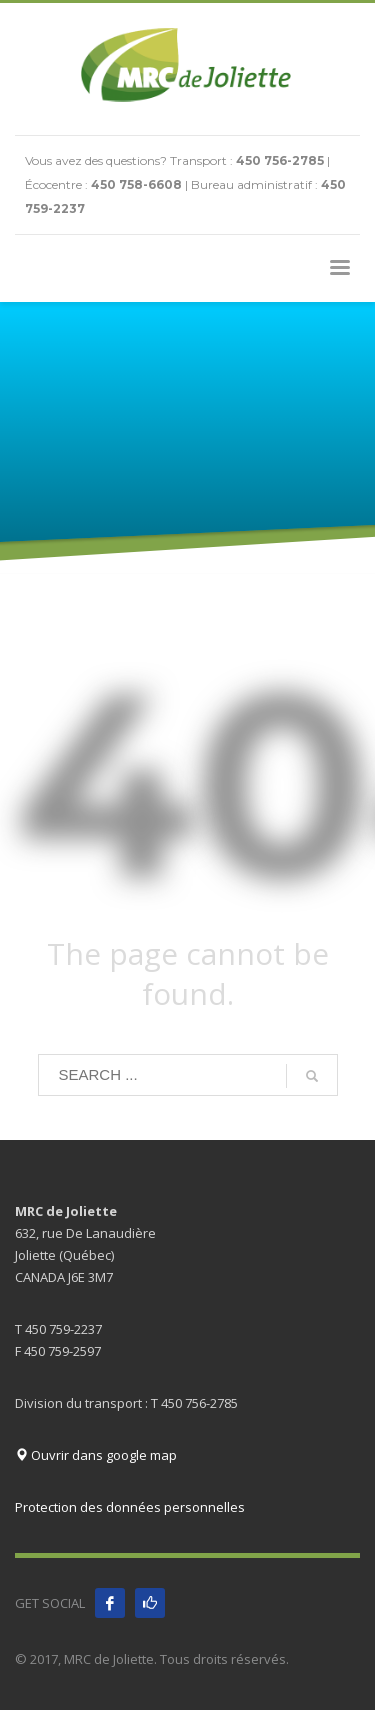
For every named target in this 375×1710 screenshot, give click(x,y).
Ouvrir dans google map (96, 1455)
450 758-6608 (136, 184)
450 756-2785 (280, 160)
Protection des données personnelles (130, 1507)
